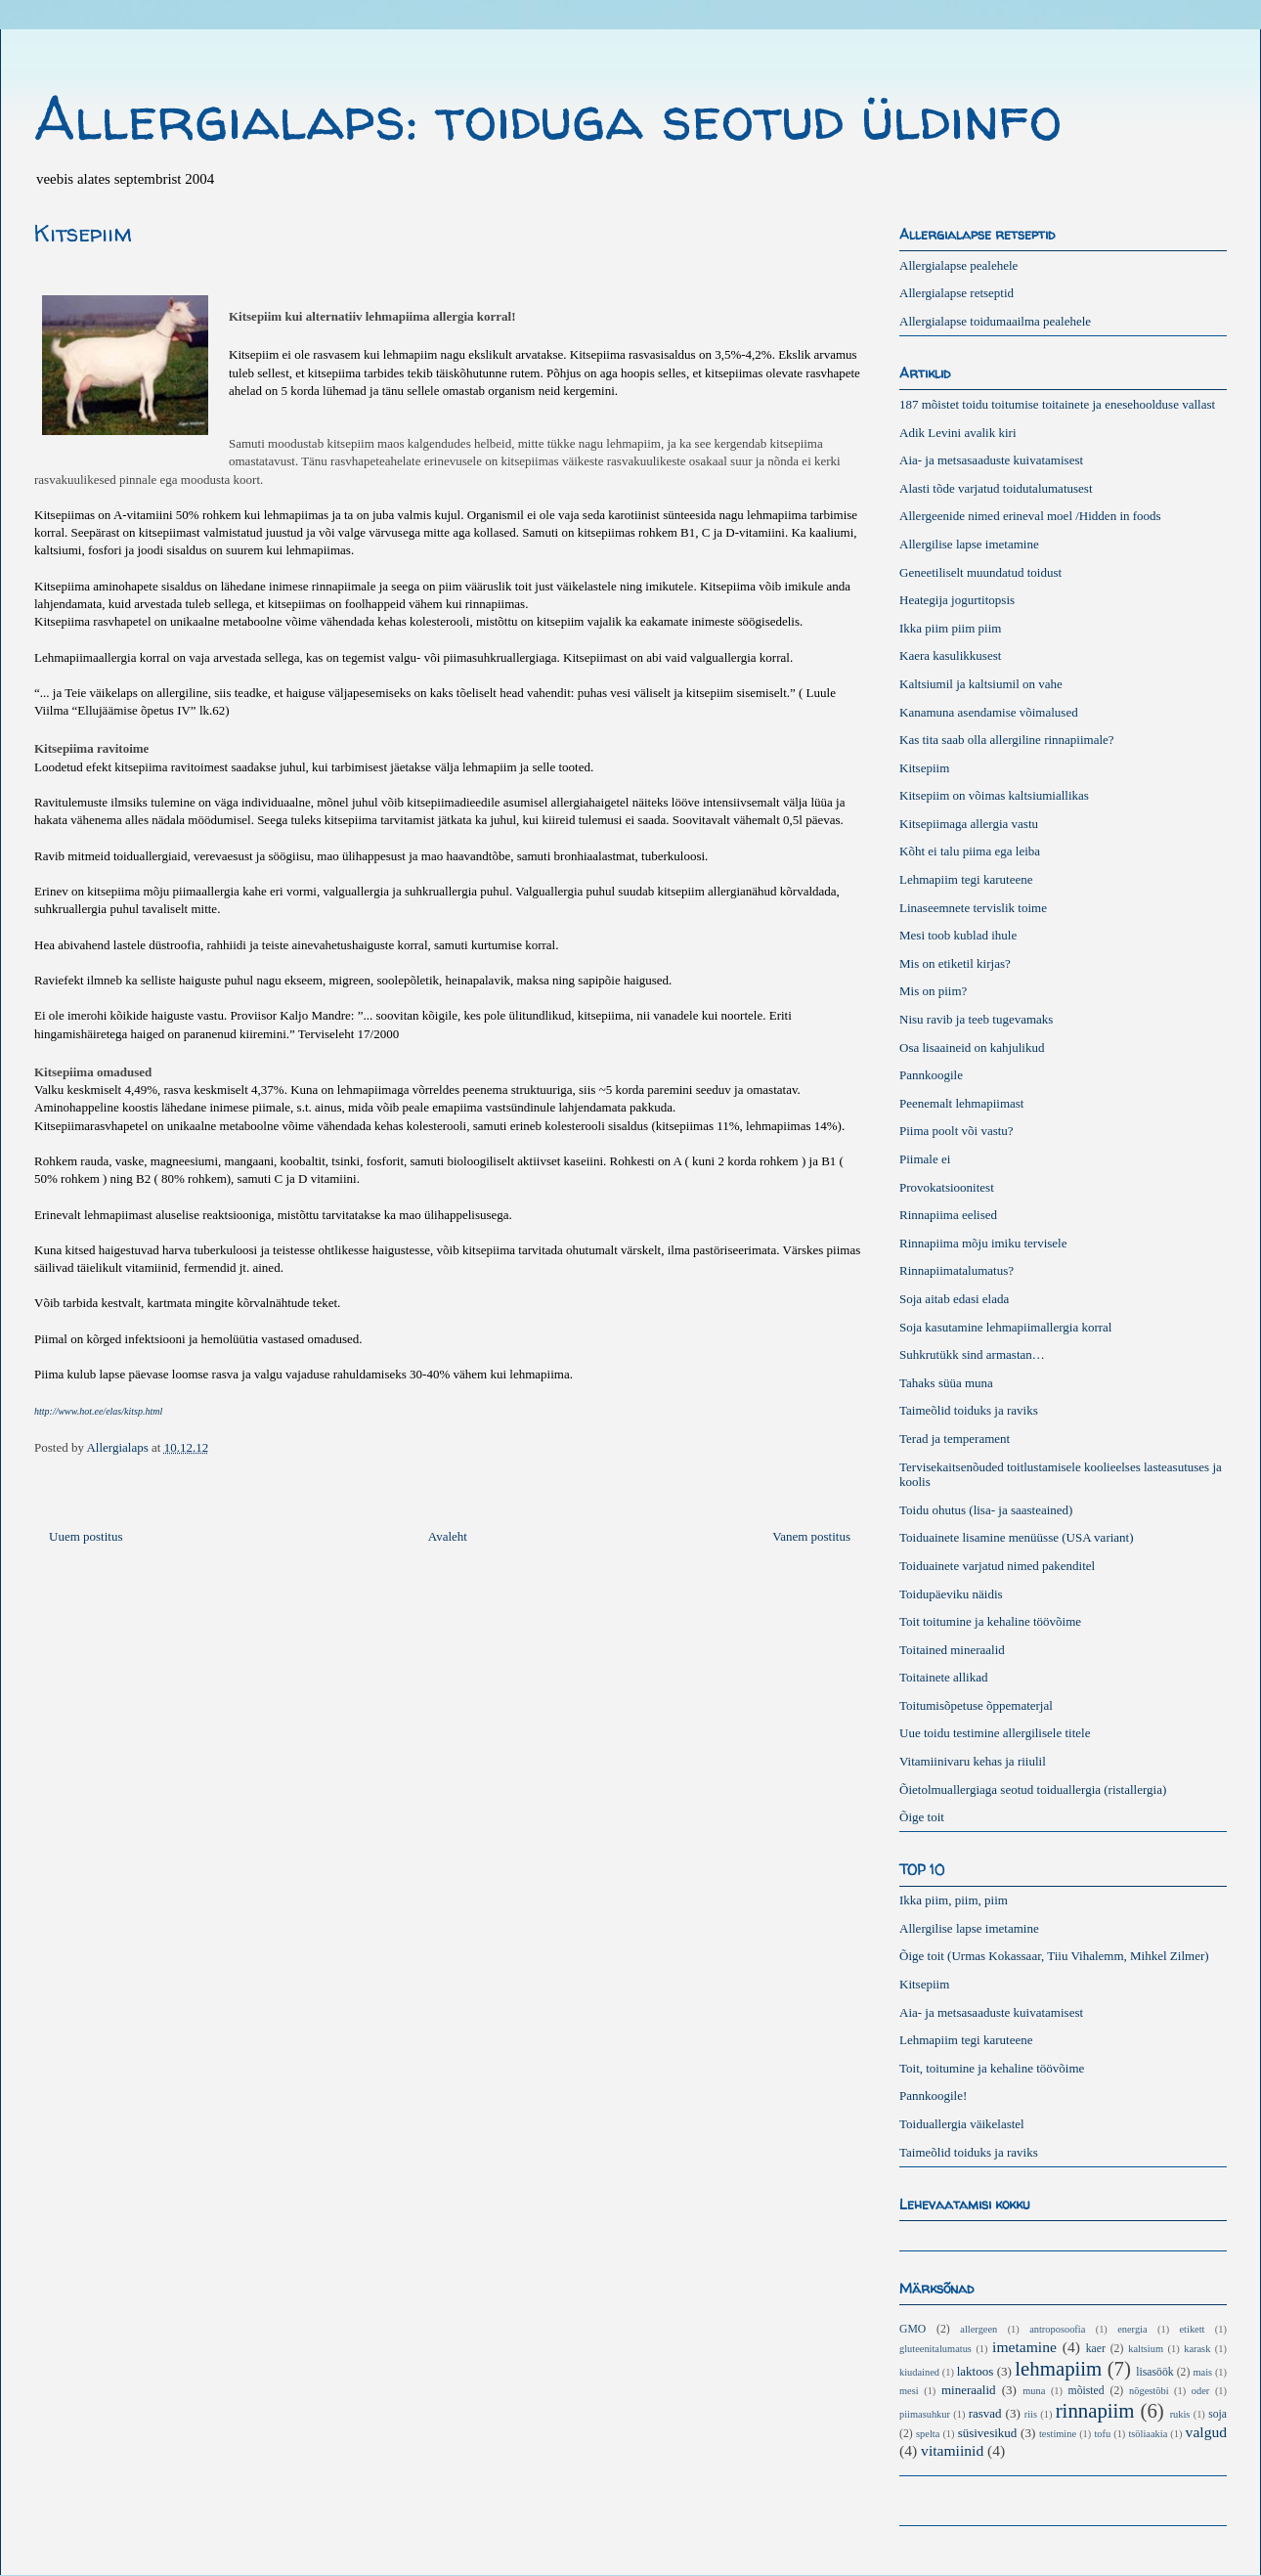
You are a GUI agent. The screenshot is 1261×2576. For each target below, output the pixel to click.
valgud (1206, 2431)
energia (1132, 2329)
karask (1197, 2348)
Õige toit (921, 1817)
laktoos (975, 2371)
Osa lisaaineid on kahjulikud (971, 1047)
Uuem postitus (85, 1536)
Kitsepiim (924, 768)
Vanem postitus (811, 1536)
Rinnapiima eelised (948, 1214)
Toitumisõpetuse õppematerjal (976, 1705)
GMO (912, 2329)
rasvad (985, 2413)
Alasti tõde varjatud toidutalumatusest (996, 488)
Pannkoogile (931, 1075)
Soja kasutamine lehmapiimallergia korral (1005, 1327)
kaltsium (1145, 2348)
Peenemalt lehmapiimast (961, 1103)
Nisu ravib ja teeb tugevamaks (976, 1019)
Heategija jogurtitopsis (957, 599)
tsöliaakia (1147, 2433)
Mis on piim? (933, 990)
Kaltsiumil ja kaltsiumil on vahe (981, 684)
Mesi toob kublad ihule (958, 935)
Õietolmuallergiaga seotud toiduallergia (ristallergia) (1032, 1789)
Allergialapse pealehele (958, 265)
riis (1030, 2414)
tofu (1102, 2433)
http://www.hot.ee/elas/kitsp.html (98, 1411)
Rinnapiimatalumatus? (956, 1270)
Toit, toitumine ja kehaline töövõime (991, 2068)
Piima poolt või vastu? (956, 1130)
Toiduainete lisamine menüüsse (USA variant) (1016, 1537)
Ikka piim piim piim (950, 628)
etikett (1192, 2329)
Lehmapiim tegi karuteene (965, 879)
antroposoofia (1057, 2329)
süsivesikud (988, 2432)
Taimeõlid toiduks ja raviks (968, 1410)
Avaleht (447, 1536)
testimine (1057, 2433)
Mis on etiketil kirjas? (955, 963)
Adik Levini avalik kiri (958, 432)
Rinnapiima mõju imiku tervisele (983, 1243)
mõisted (1086, 2390)
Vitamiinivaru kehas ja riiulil (972, 1761)
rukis (1180, 2414)
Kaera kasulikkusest (950, 655)
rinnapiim (1095, 2410)
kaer (1096, 2348)
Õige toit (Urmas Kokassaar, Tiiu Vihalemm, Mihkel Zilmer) (1054, 1955)
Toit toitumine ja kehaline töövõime (990, 1621)
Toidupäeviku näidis (951, 1594)
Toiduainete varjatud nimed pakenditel (997, 1565)
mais (1202, 2372)
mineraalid (968, 2389)
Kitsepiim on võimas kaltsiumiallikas (994, 795)
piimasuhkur (924, 2414)
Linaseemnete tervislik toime (973, 907)
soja (1217, 2414)
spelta (927, 2433)
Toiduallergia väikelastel (961, 2124)
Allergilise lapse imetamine (969, 544)
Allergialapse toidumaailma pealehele (995, 321)
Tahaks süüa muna (946, 1382)
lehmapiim (1058, 2368)
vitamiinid (952, 2450)
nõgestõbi (1148, 2390)
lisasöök (1154, 2372)
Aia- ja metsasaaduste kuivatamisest (991, 460)
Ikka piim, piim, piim (953, 1900)
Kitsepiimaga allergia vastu (968, 823)
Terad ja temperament (954, 1438)
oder (1200, 2390)
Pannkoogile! (933, 2095)
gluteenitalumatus (935, 2348)
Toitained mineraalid (952, 1649)
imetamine (1024, 2346)
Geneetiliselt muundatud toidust (980, 572)
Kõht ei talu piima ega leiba (969, 851)
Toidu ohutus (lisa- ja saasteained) (985, 1510)
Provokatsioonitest (946, 1187)
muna (1033, 2390)
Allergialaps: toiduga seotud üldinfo (548, 118)
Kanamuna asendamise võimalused (988, 712)
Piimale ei (924, 1159)
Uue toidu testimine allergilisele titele (994, 1732)
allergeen (978, 2329)
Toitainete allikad (943, 1677)
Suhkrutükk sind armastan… (972, 1354)
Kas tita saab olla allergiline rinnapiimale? (1006, 739)
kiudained (919, 2372)
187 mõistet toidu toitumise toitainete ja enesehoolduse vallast (1057, 404)
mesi (909, 2390)
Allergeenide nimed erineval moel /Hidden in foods (1030, 515)
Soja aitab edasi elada (954, 1298)
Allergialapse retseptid (956, 292)
